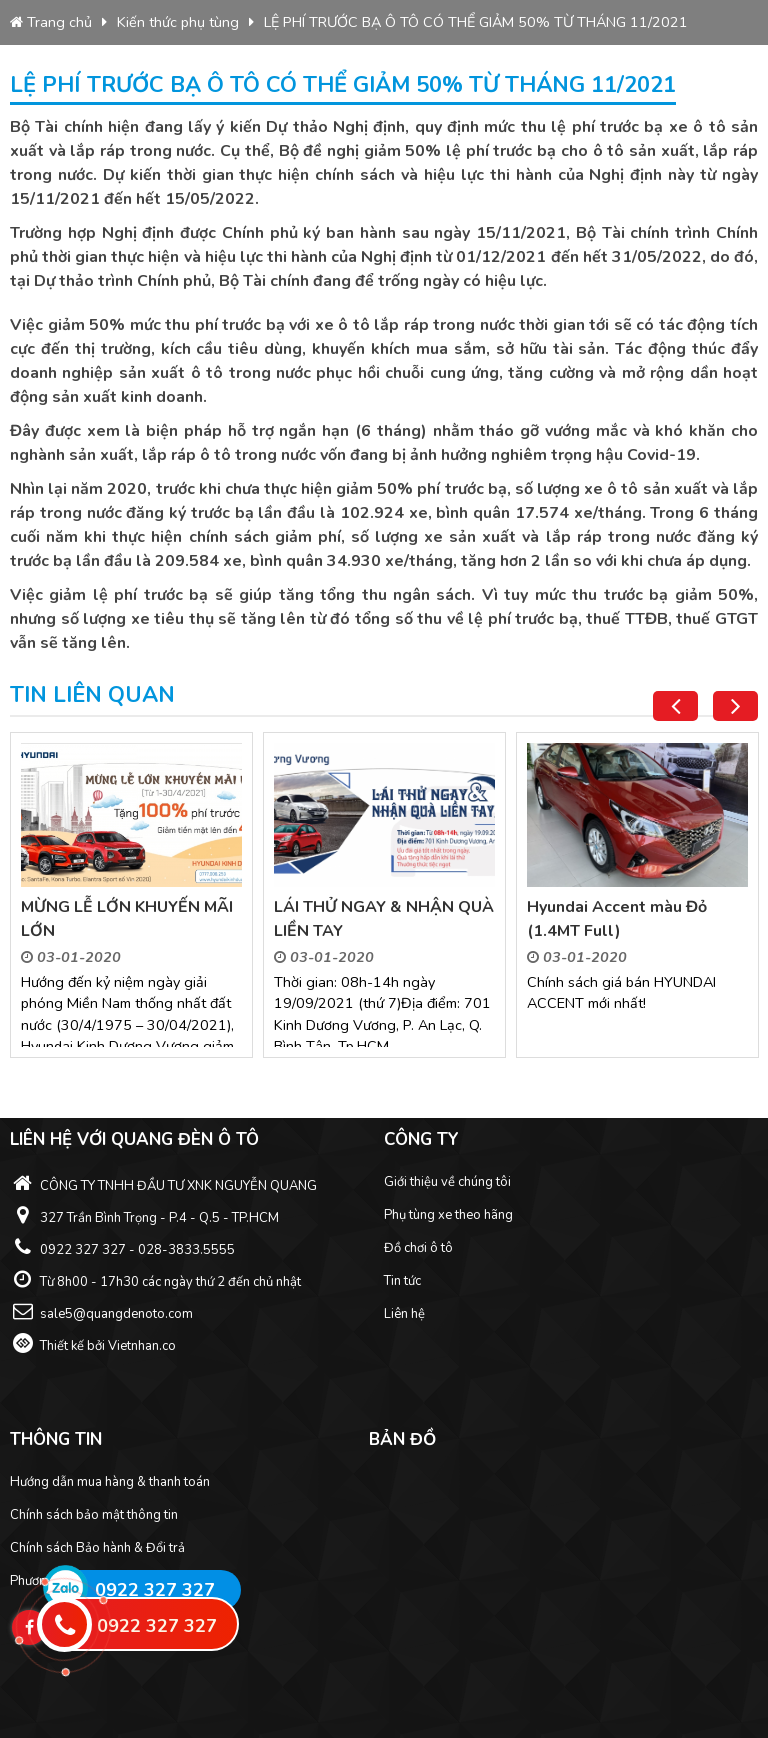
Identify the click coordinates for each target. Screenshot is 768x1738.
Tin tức (402, 1281)
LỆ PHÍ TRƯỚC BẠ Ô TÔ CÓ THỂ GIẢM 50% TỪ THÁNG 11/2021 (476, 22)
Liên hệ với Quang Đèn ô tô (134, 1139)
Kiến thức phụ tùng (178, 22)
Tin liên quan (92, 695)
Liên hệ (404, 1314)
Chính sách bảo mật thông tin (94, 1515)
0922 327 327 (155, 1590)
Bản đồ (402, 1439)
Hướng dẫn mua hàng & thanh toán (110, 1482)
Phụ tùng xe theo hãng (448, 1215)
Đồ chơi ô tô (418, 1248)
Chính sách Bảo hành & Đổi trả (97, 1548)
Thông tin (56, 1439)
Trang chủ (51, 22)
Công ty (421, 1139)
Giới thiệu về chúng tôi (447, 1182)
